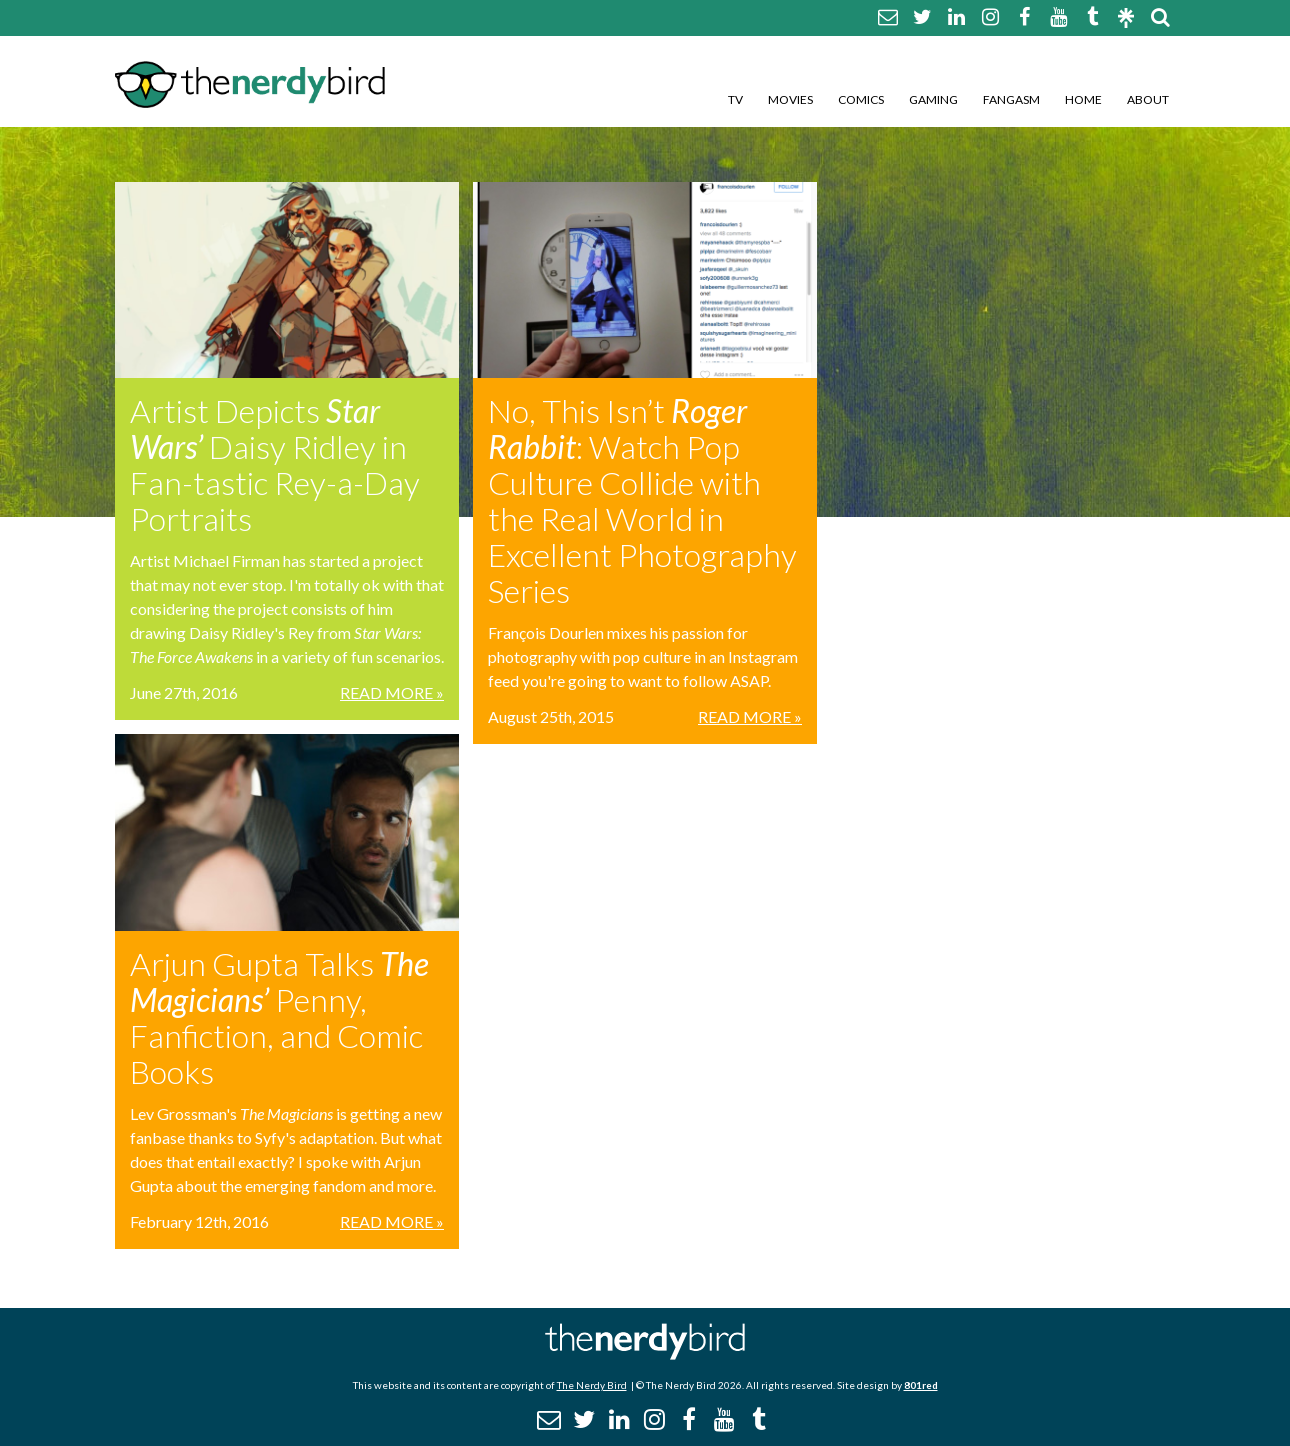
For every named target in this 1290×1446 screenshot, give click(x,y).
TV (735, 99)
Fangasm (1011, 99)
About (1148, 99)
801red (921, 1385)
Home (1083, 99)
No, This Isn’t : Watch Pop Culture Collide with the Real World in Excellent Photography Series (642, 500)
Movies (790, 99)
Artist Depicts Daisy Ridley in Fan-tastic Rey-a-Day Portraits (275, 464)
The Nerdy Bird (592, 1385)
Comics (861, 99)
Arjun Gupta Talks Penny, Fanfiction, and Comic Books (279, 1017)
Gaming (933, 99)
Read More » (392, 692)
